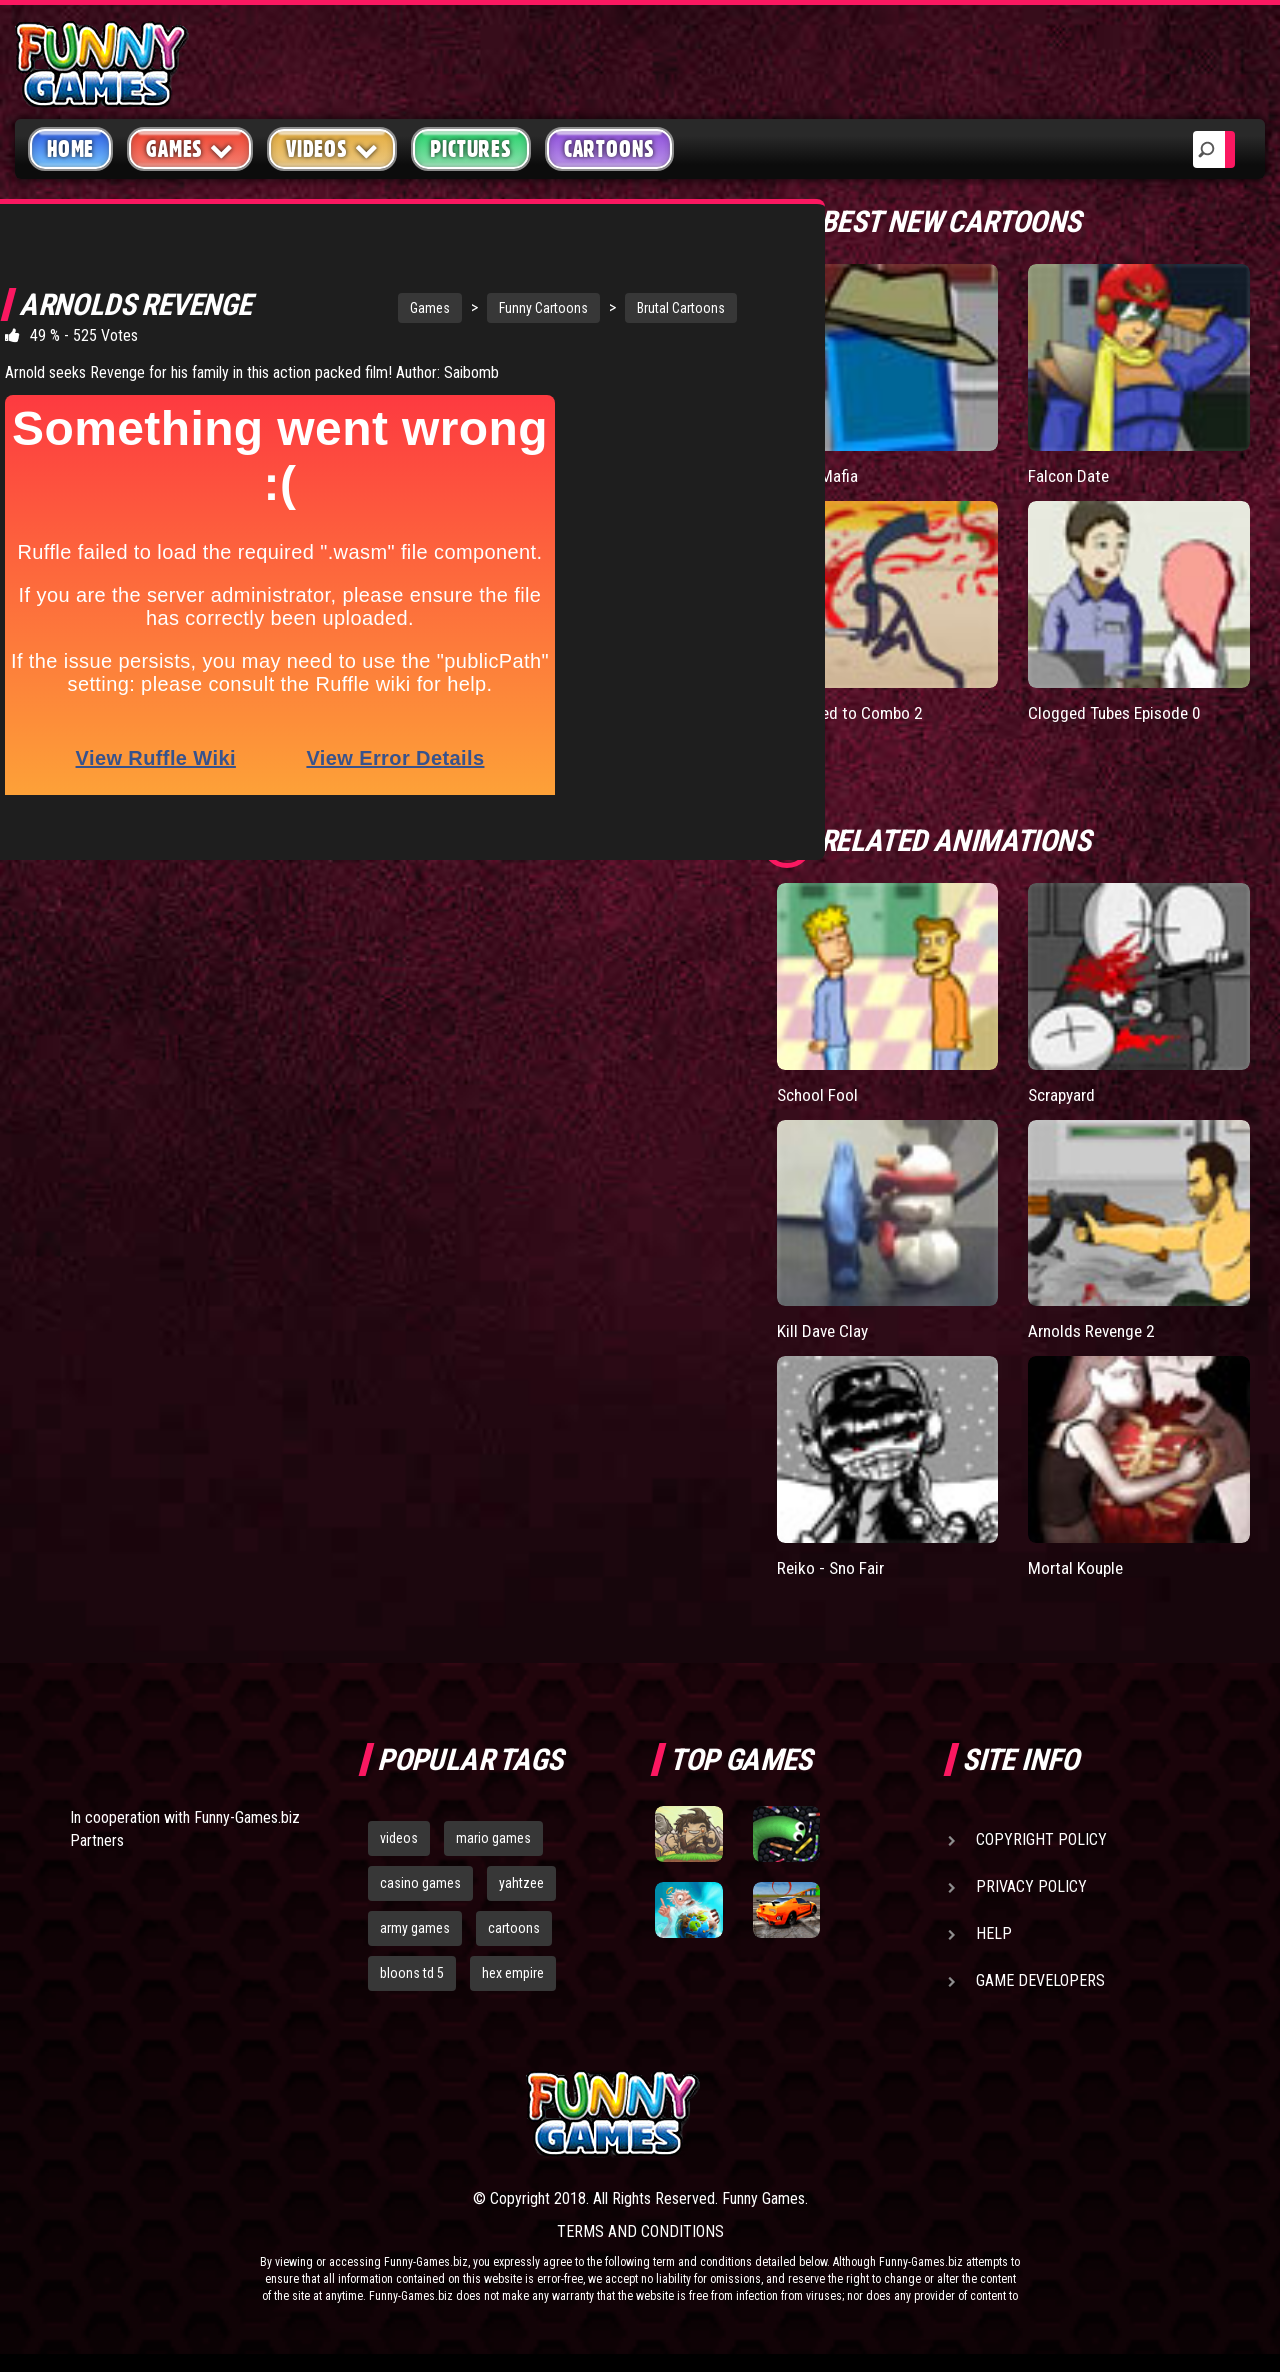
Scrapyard (1064, 1093)
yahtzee (521, 1882)
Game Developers (1040, 1979)
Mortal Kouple (1077, 1566)
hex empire (513, 1972)
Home (70, 149)
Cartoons (609, 149)
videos (399, 1837)
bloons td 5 (412, 1972)
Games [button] (190, 148)
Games (336, 308)
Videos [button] (332, 148)
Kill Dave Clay (824, 1330)
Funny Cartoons (449, 308)
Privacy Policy (1031, 1885)
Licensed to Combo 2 (853, 711)
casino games (420, 1882)
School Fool (819, 1093)
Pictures (470, 149)
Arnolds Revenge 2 (1095, 1330)
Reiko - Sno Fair (832, 1566)
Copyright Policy (1041, 1838)
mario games (493, 1837)
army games (415, 1927)
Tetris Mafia (819, 475)
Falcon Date (1070, 475)
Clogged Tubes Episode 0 (1119, 711)
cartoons (514, 1927)
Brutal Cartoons (587, 308)
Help (994, 1932)
